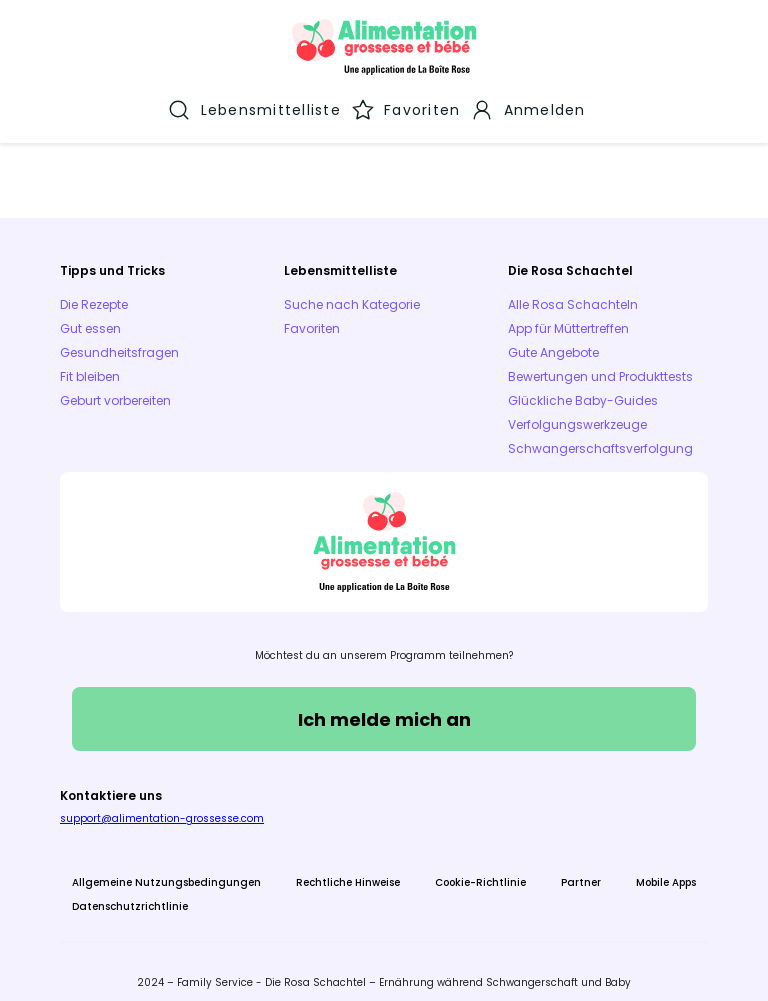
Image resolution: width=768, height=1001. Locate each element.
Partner (581, 869)
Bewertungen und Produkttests (600, 363)
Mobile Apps (666, 869)
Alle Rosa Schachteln (573, 291)
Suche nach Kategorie (352, 291)
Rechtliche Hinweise (348, 869)
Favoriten (312, 315)
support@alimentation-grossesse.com (162, 805)
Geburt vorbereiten (115, 387)
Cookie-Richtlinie (480, 869)
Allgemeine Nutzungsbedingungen (166, 869)
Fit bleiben (90, 363)
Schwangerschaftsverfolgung (600, 435)
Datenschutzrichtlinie (130, 893)
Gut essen (90, 315)
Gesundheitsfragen (119, 339)
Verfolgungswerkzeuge (577, 411)
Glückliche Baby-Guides (583, 387)
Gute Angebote (553, 339)
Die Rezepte (94, 291)
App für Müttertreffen (568, 315)
